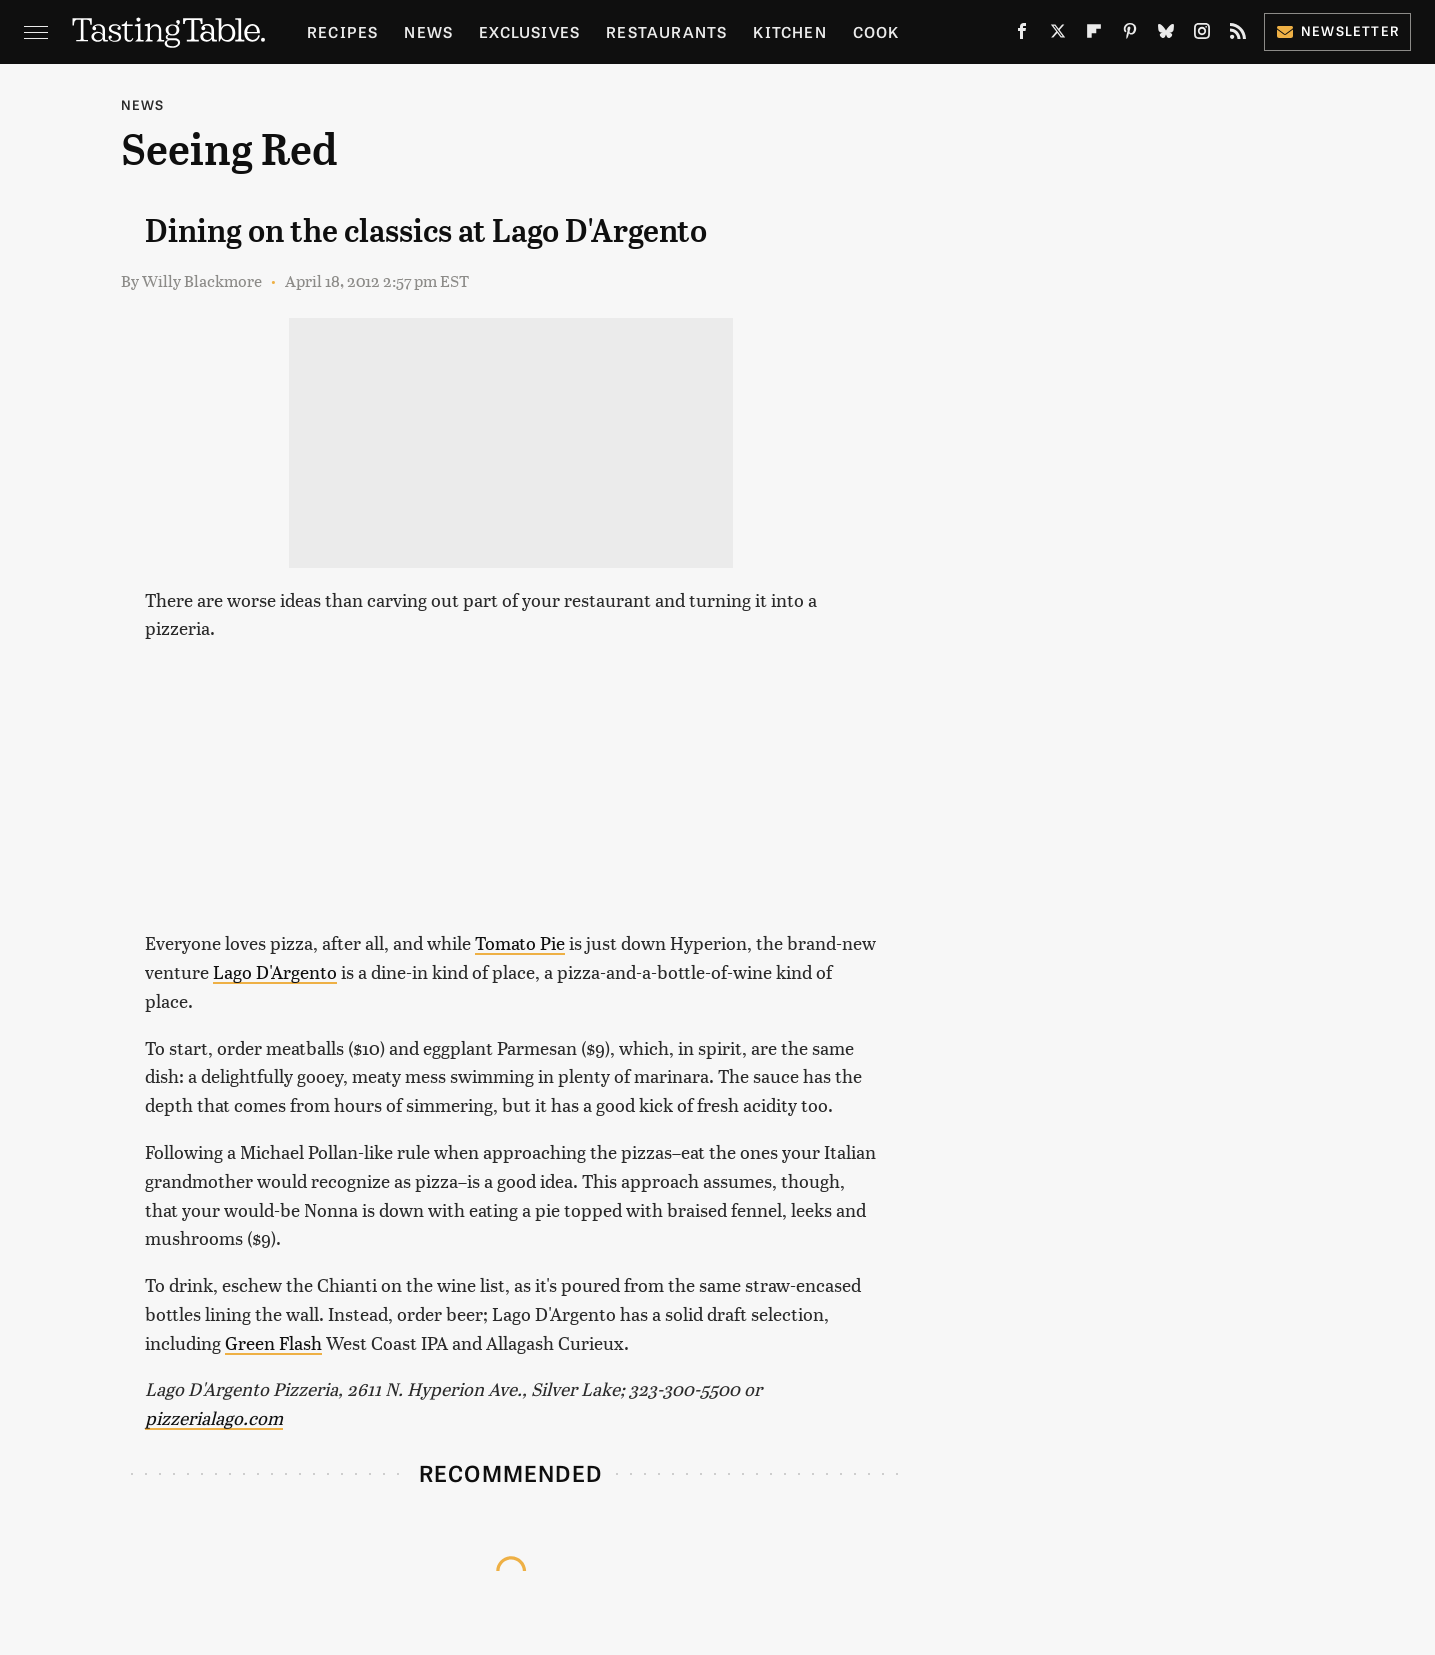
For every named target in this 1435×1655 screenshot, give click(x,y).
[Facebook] (1022, 35)
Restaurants (666, 31)
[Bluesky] (1166, 35)
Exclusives (529, 31)
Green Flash (273, 1342)
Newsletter (1337, 30)
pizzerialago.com (214, 1417)
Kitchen (789, 31)
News (428, 31)
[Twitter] (1058, 35)
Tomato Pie (520, 942)
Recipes (342, 31)
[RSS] (1238, 35)
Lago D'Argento (275, 971)
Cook (876, 31)
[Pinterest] (1130, 35)
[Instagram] (1202, 35)
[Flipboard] (1094, 35)
